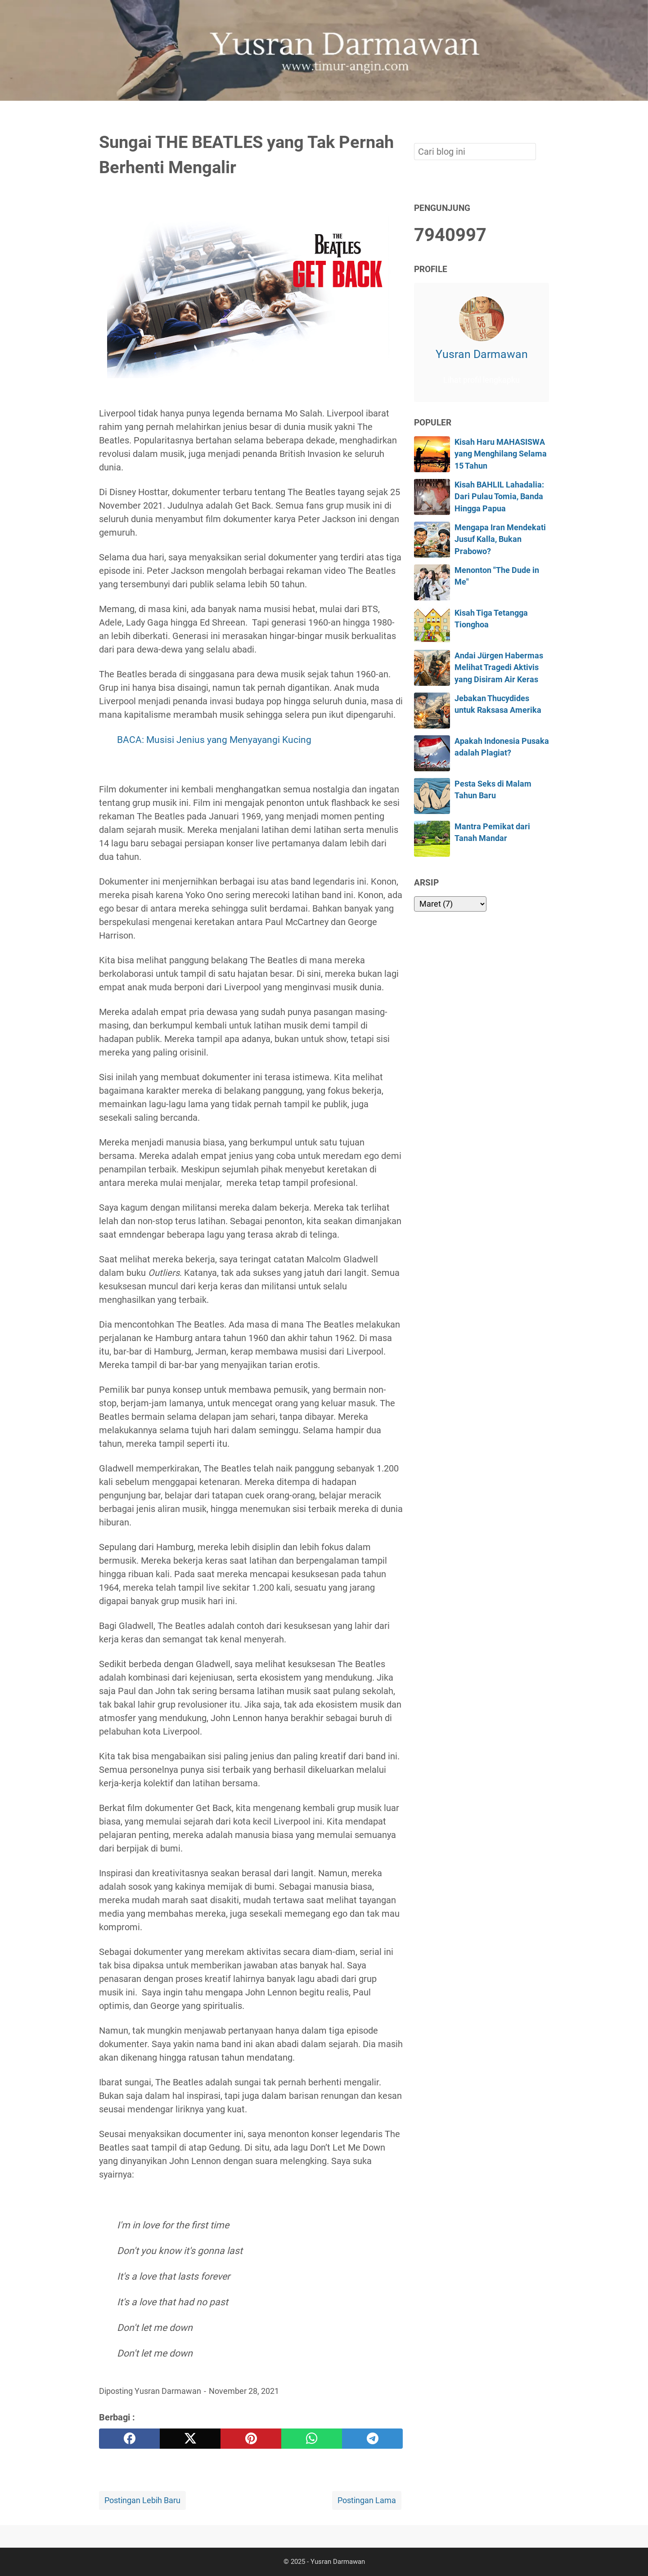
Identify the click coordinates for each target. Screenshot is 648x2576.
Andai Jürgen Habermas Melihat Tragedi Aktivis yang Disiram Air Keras (498, 667)
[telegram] (372, 2438)
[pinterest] (250, 2438)
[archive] (450, 904)
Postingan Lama (367, 2500)
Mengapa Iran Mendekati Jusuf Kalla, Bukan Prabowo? (500, 539)
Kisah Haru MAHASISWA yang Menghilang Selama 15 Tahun (500, 454)
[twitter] (190, 2438)
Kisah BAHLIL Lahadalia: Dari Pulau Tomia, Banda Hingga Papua (499, 496)
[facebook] (129, 2438)
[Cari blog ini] (543, 116)
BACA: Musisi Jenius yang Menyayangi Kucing (214, 739)
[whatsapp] (311, 2438)
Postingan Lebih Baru (142, 2500)
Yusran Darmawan (482, 354)
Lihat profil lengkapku (481, 380)
